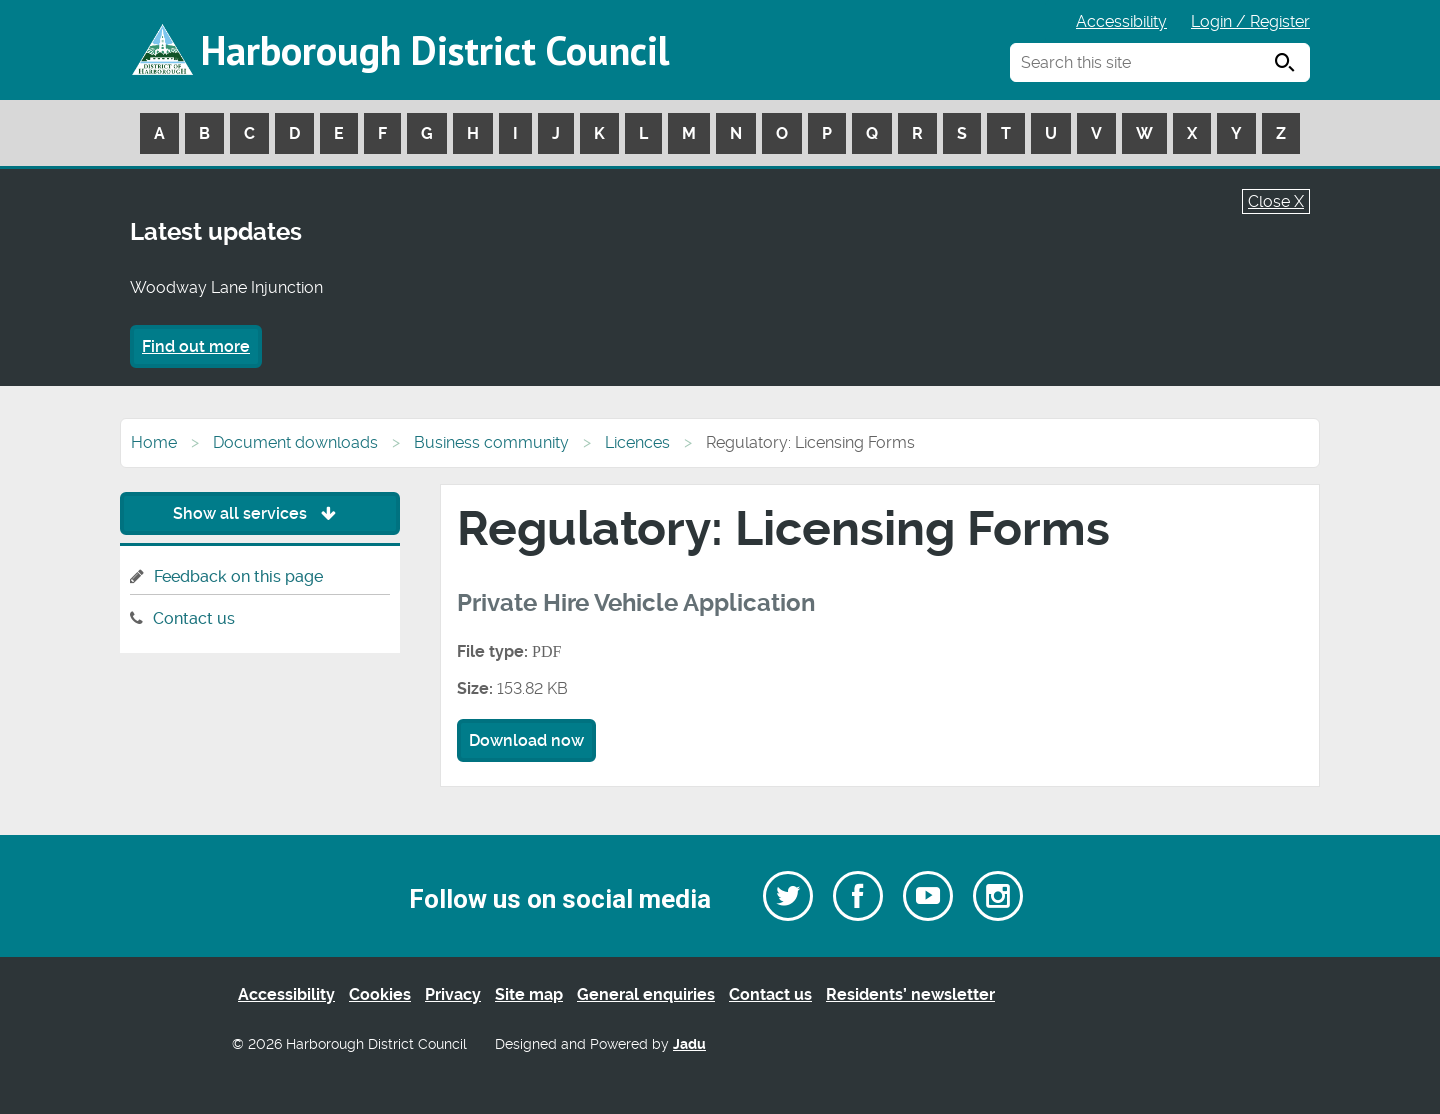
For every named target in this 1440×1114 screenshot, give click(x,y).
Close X (1276, 201)
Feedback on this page (238, 576)
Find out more (196, 346)
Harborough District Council (435, 50)
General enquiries (646, 994)
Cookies (380, 994)
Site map (529, 994)
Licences (637, 442)
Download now (526, 740)
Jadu (689, 1044)
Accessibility (1121, 21)
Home (154, 442)
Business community (491, 442)
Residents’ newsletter (910, 994)
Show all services (259, 513)
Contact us (194, 618)
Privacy (453, 994)
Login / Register (1250, 21)
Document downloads (295, 442)
